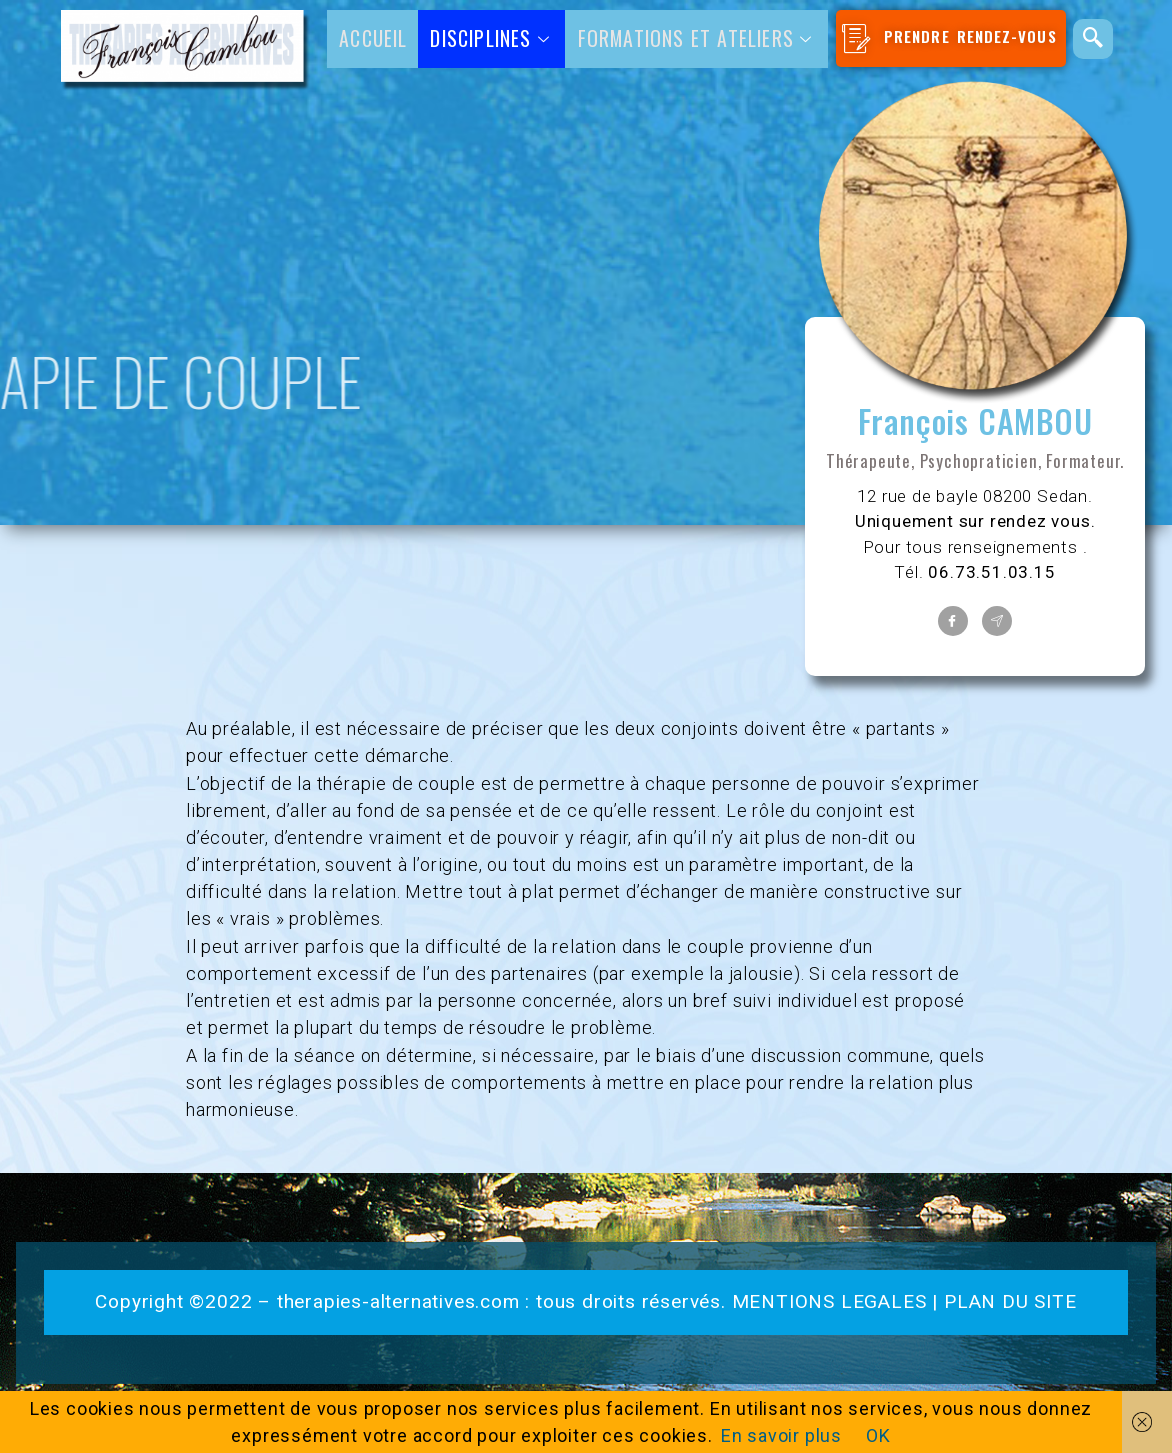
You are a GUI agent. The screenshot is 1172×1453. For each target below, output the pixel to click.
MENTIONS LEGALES (829, 1301)
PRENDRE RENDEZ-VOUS (947, 38)
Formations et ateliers (697, 38)
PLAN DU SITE (1010, 1301)
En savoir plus (781, 1435)
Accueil (374, 38)
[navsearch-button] (1092, 39)
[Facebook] (953, 621)
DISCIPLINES (492, 38)
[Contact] (997, 621)
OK (878, 1435)
